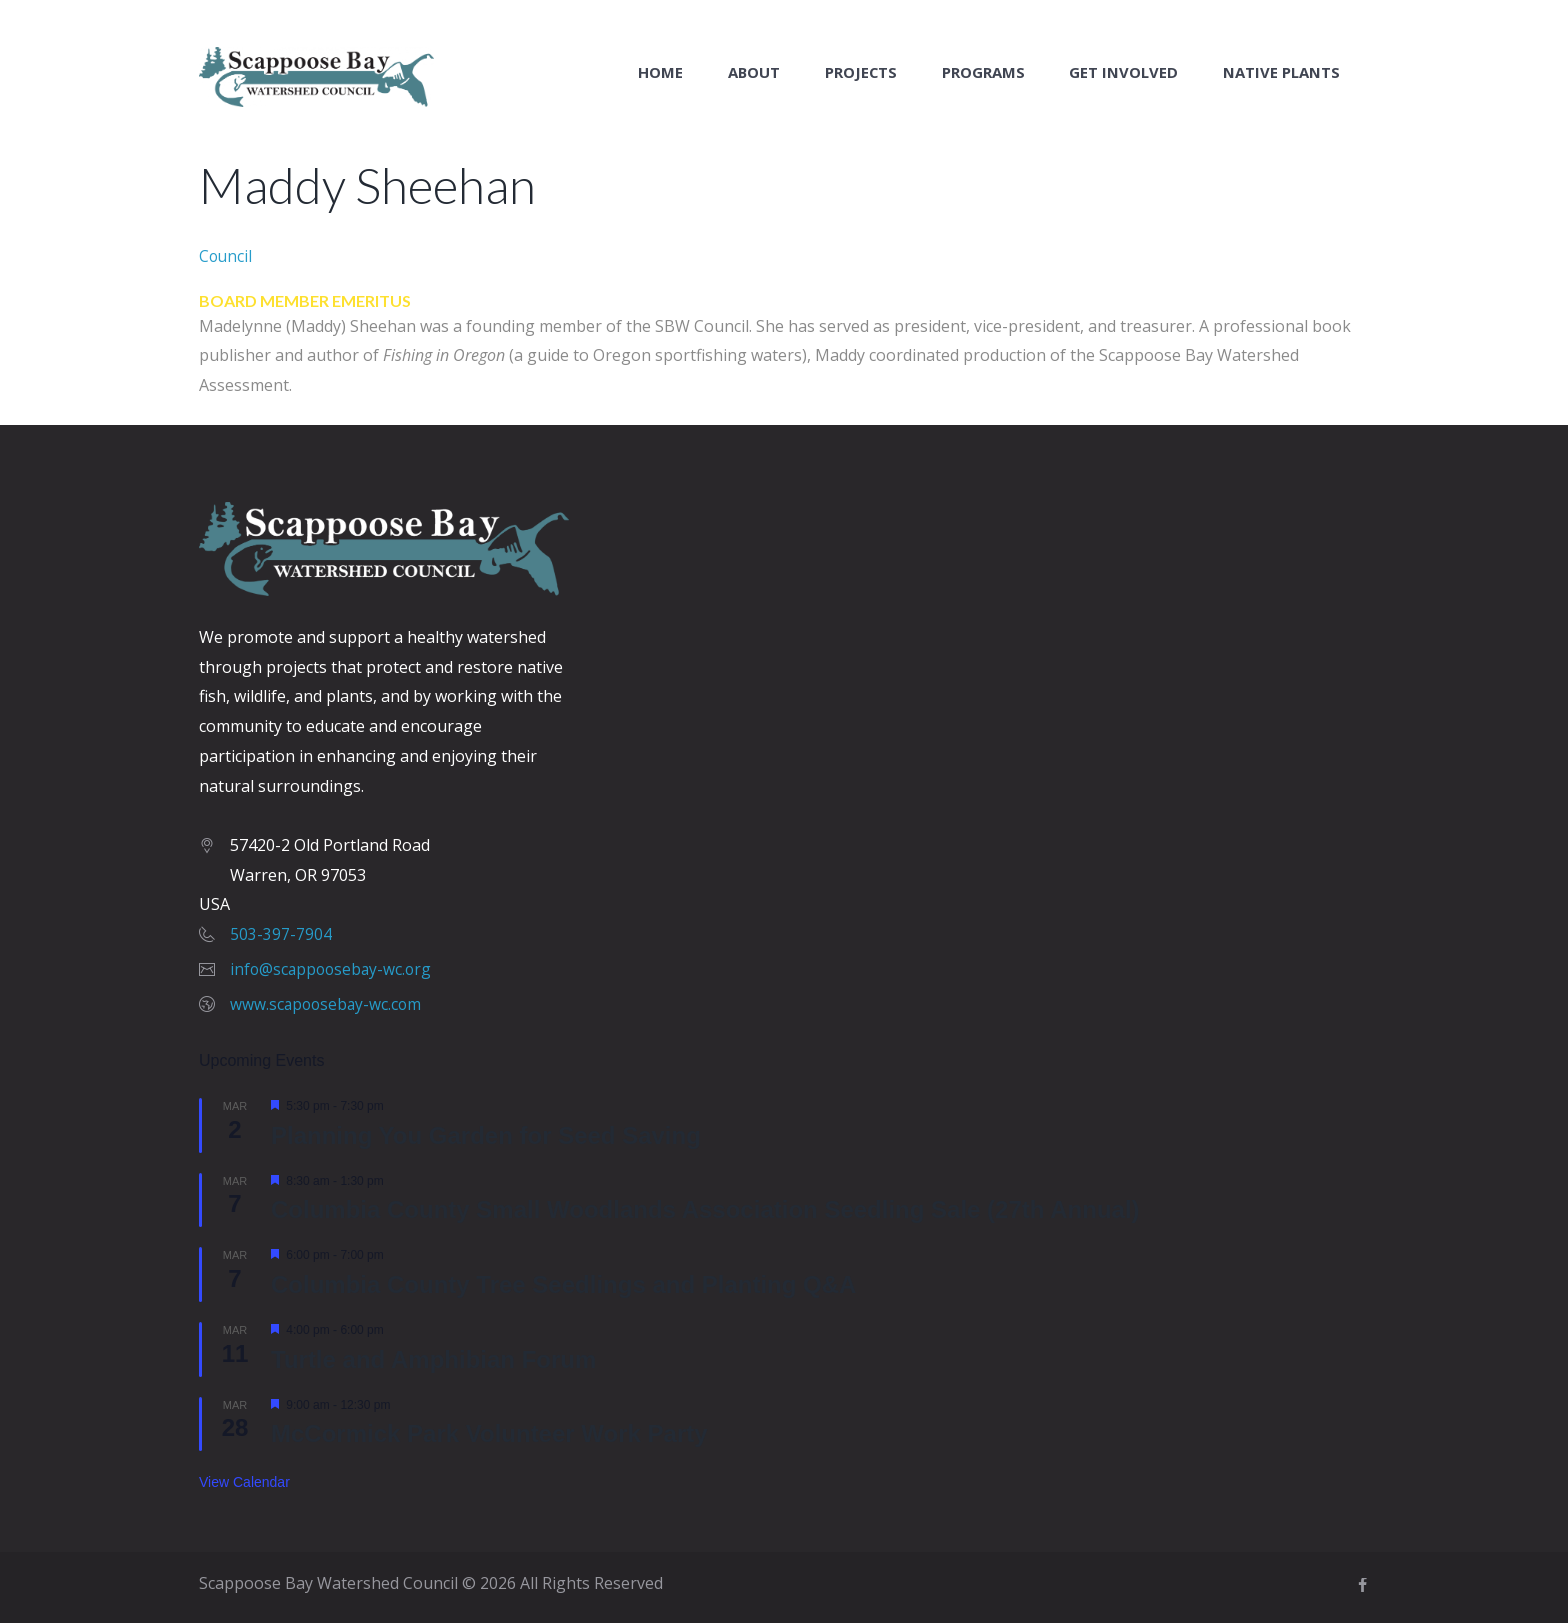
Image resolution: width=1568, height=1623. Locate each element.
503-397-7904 (281, 934)
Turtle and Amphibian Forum (433, 1358)
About (754, 72)
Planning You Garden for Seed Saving (486, 1135)
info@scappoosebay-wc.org (333, 969)
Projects (861, 72)
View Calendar (244, 1482)
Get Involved (1123, 72)
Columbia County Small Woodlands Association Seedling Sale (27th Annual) (705, 1209)
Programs (983, 72)
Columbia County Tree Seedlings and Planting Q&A (563, 1284)
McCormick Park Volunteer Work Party (489, 1433)
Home (660, 72)
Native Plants (1281, 72)
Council (226, 255)
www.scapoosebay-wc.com (328, 1003)
